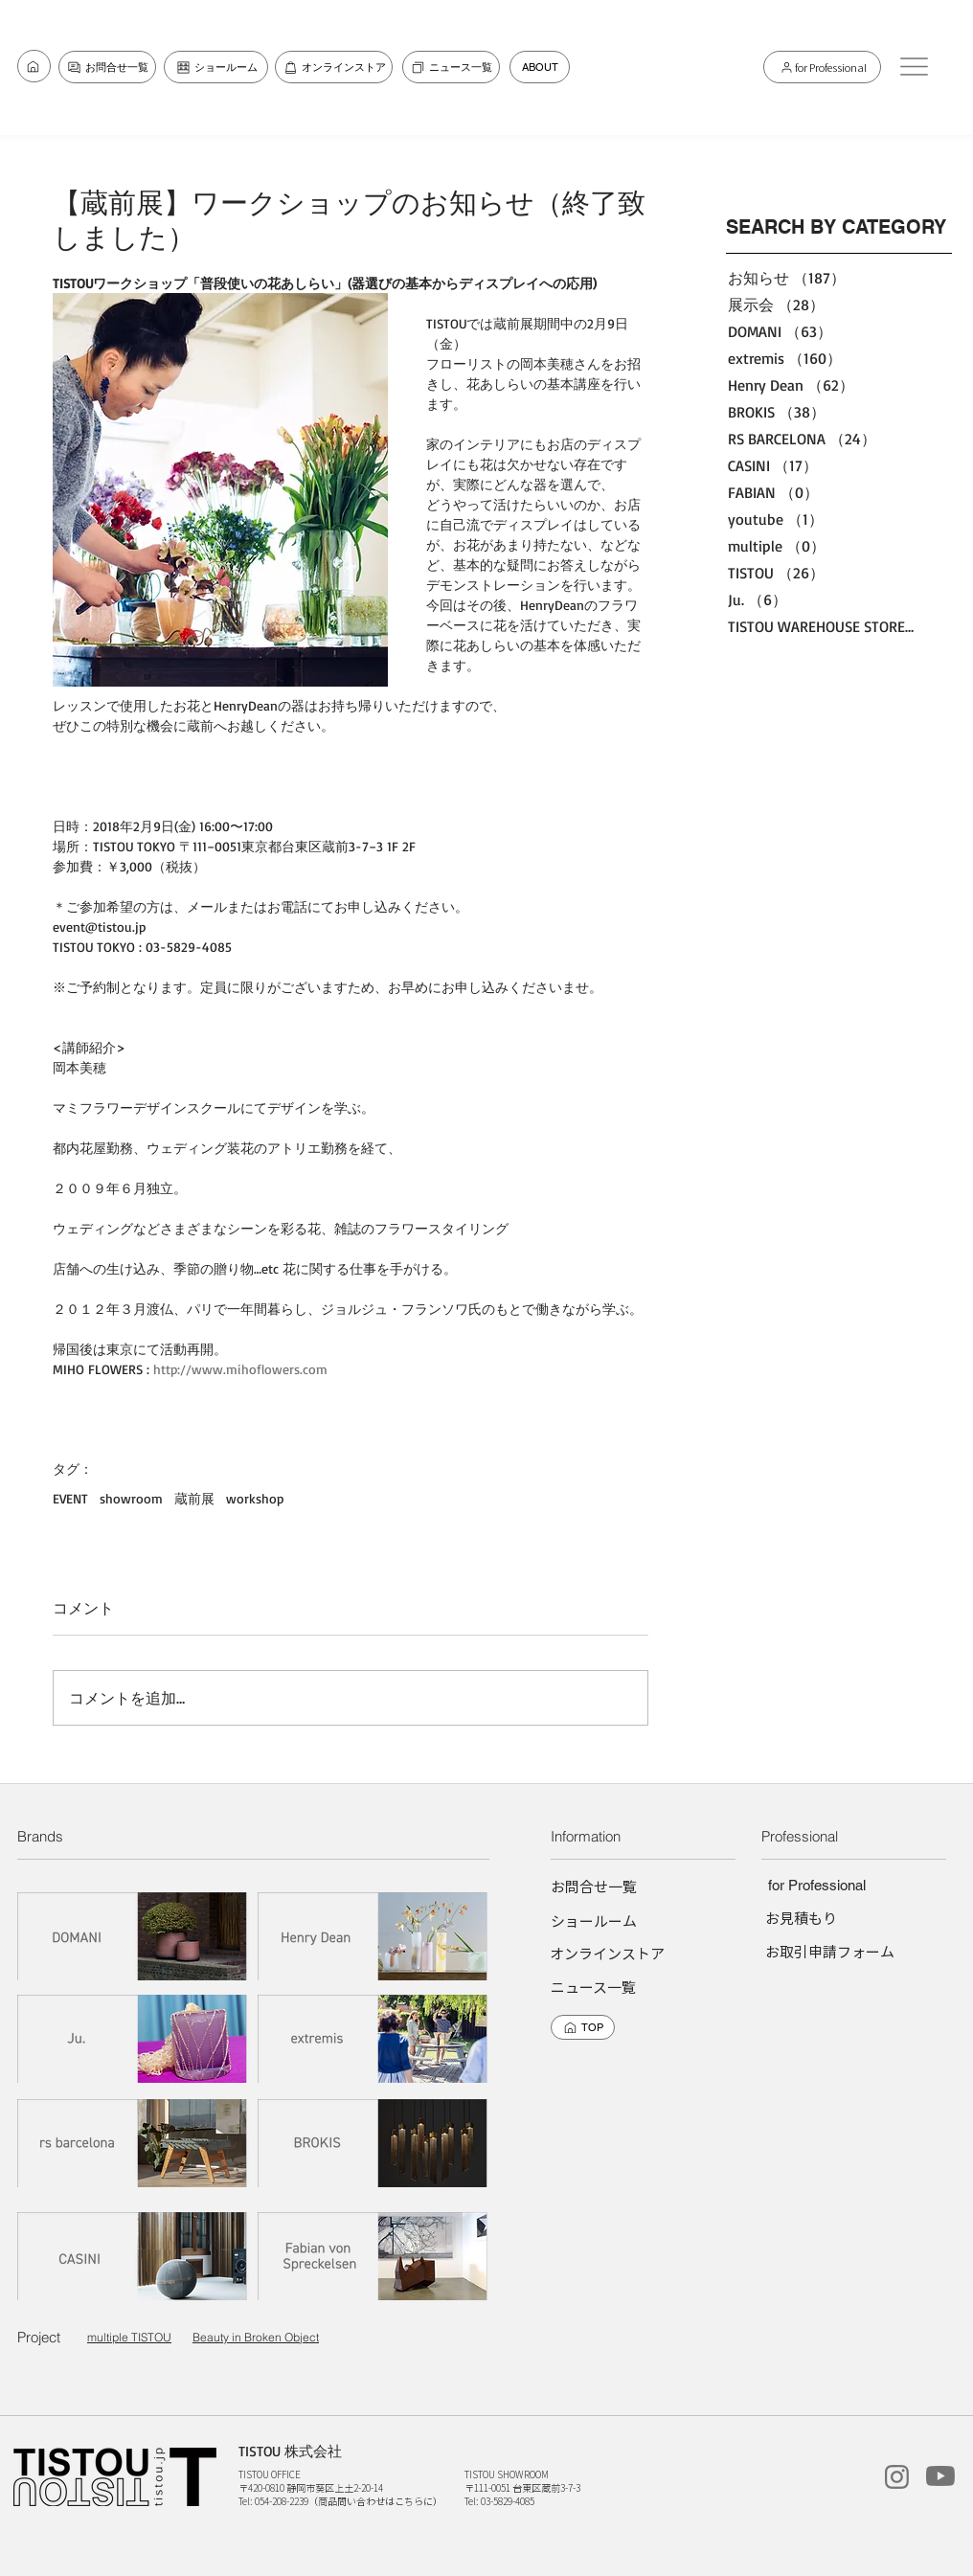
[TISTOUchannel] (940, 2476)
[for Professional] (822, 67)
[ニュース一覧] (451, 67)
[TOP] (583, 2027)
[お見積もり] (801, 1918)
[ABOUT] (539, 67)
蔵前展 (194, 1498)
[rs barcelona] (133, 2142)
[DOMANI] (133, 1936)
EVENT (70, 1498)
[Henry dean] (373, 1936)
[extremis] (373, 2038)
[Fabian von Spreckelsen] (373, 2255)
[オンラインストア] (334, 67)
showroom (131, 1498)
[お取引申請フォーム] (830, 1951)
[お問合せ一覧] (34, 66)
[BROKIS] (373, 2142)
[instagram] (896, 2477)
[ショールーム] (216, 67)
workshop (254, 1498)
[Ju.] (133, 2038)
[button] (914, 66)
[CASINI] (133, 2255)
